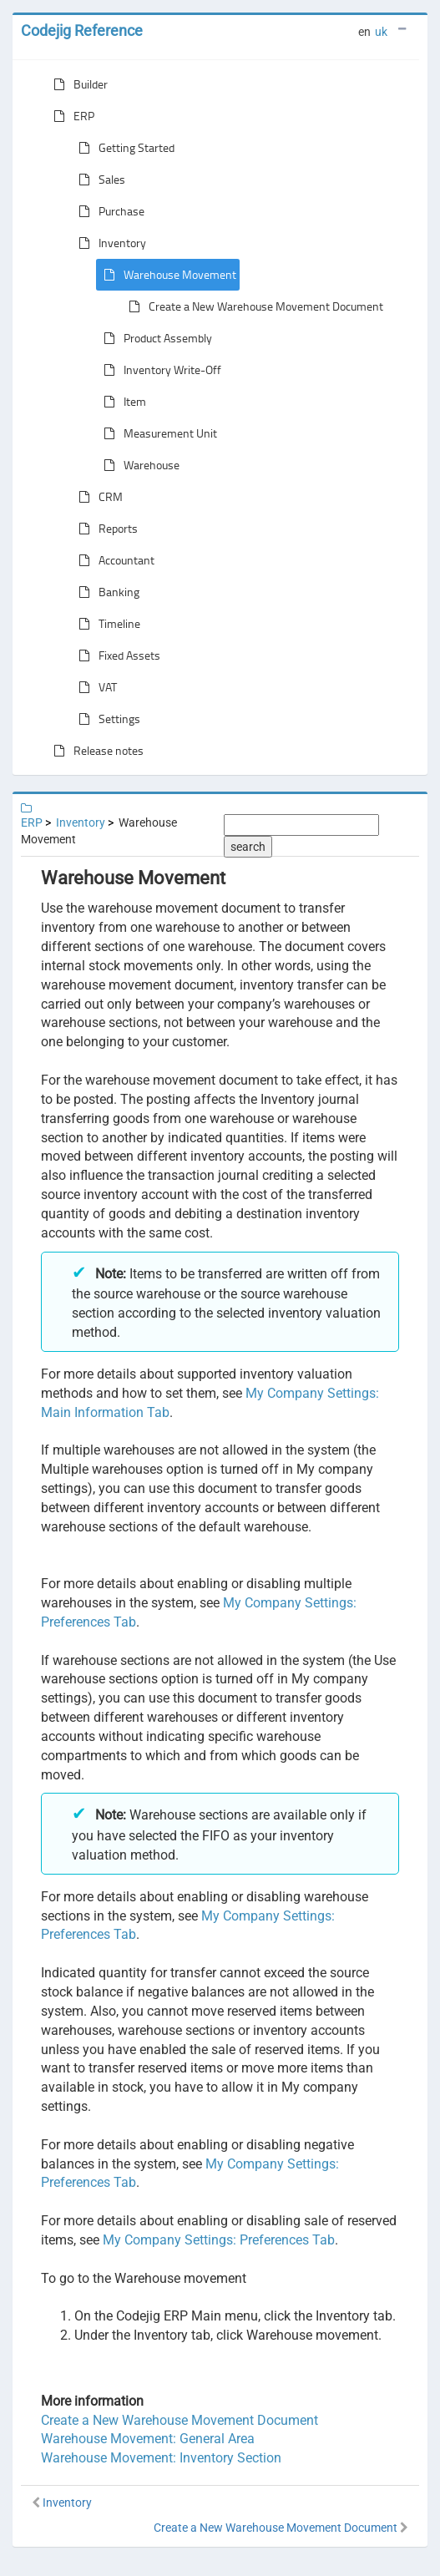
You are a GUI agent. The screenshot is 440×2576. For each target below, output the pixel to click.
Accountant (113, 560)
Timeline (106, 623)
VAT (94, 687)
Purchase (108, 211)
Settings (106, 718)
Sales (98, 179)
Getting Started (123, 147)
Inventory (109, 243)
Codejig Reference (82, 30)
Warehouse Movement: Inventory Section (161, 2458)
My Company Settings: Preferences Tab (219, 2240)
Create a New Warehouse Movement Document (252, 306)
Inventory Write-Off (159, 369)
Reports (105, 528)
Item (121, 401)
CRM (97, 496)
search (248, 846)
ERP (70, 116)
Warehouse (138, 465)
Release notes (95, 750)
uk (381, 31)
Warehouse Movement (166, 274)
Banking (105, 592)
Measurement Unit (157, 433)
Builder (77, 84)
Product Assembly (154, 338)
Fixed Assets (116, 655)
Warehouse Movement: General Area (148, 2439)
